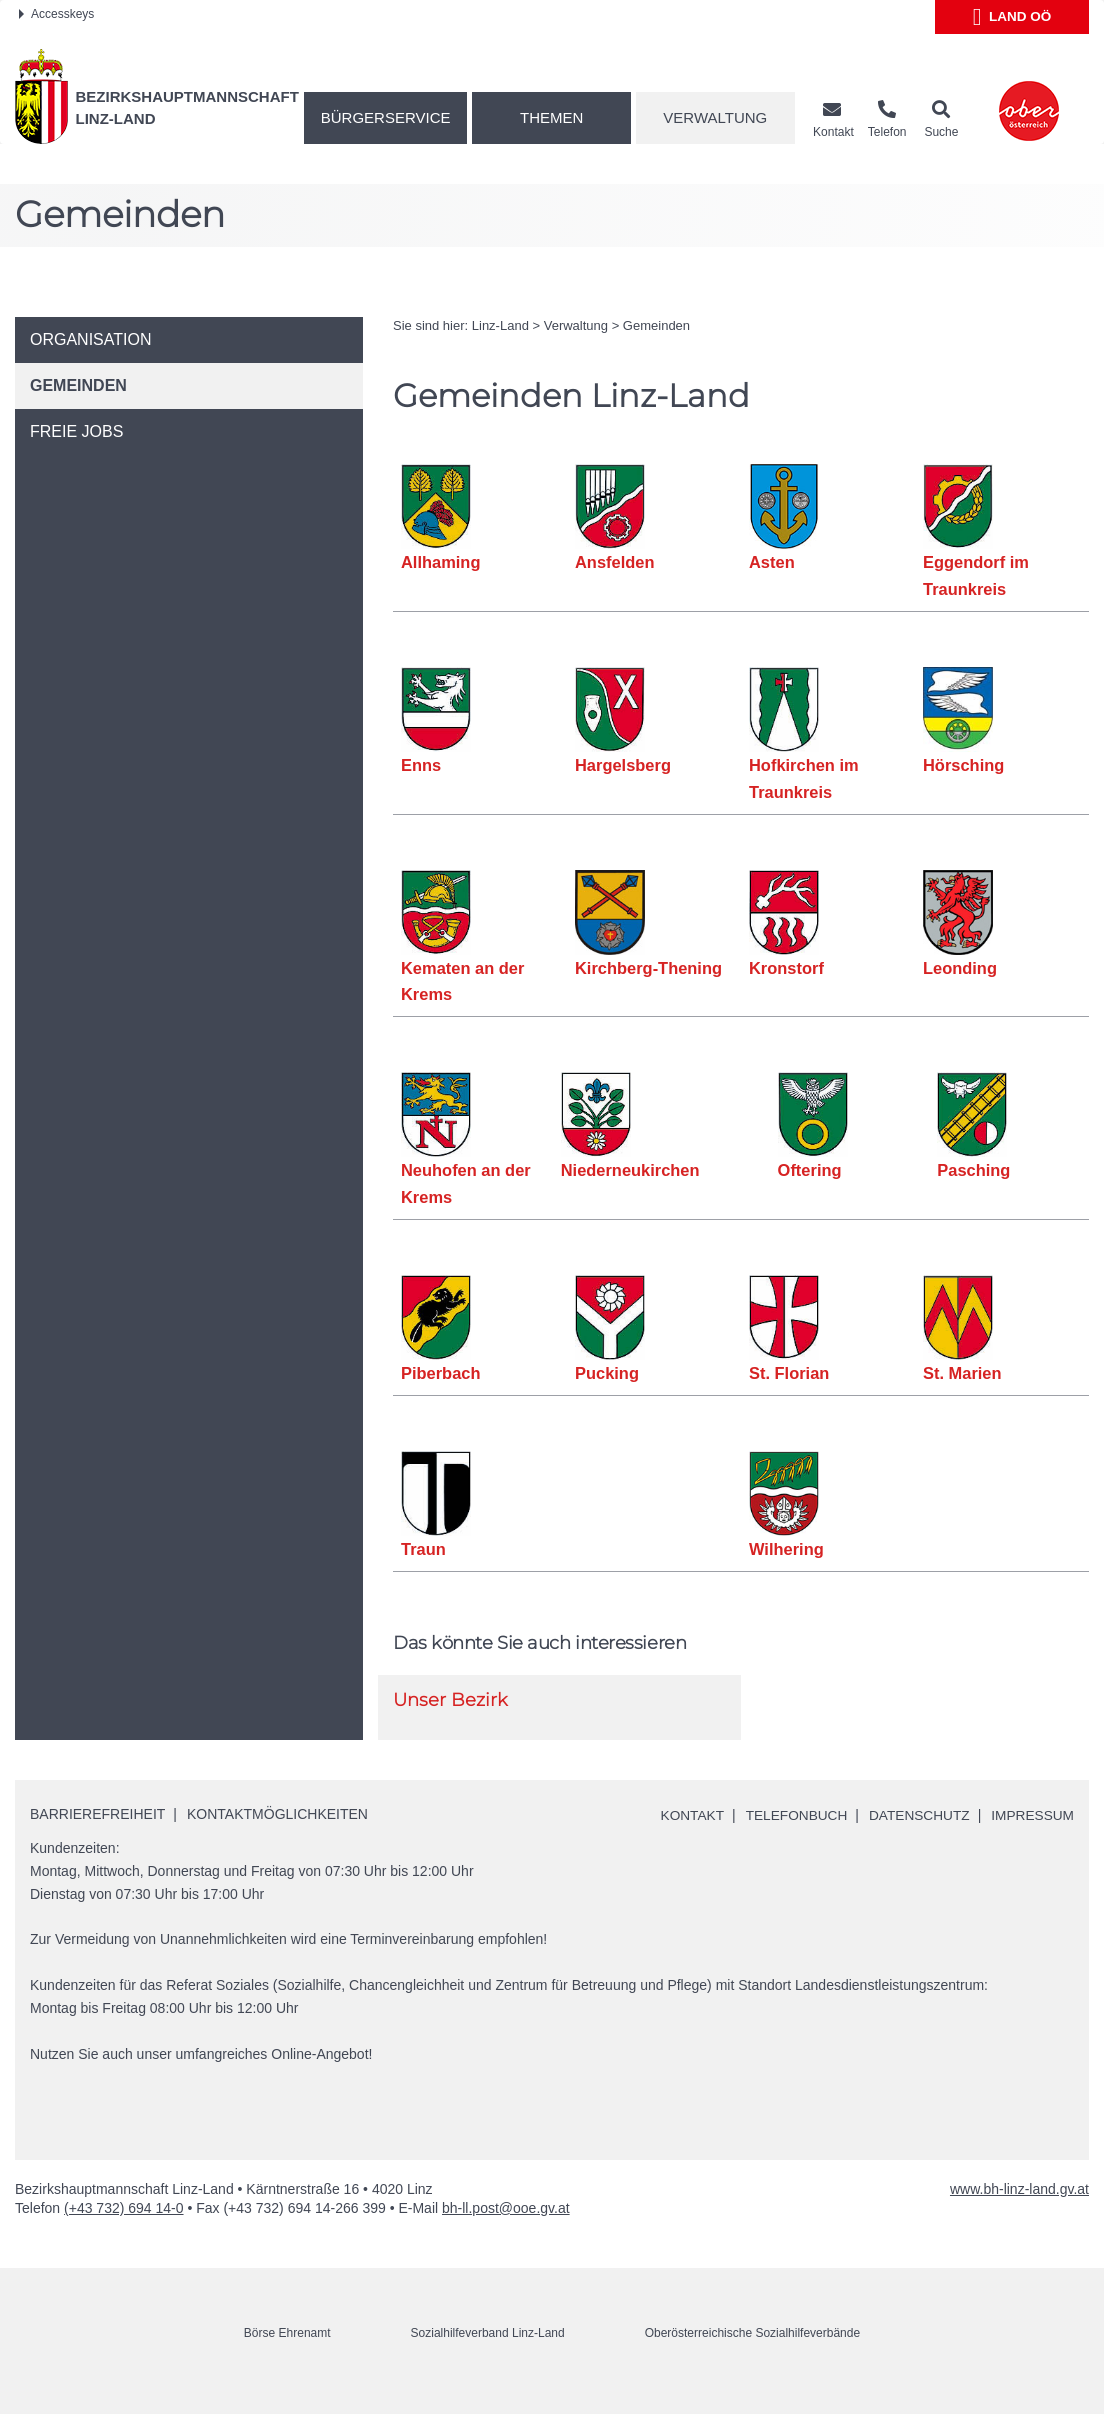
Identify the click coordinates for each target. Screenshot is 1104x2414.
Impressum (699, 1838)
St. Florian (789, 1373)
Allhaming (441, 562)
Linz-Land (500, 325)
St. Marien (962, 1373)
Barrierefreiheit (97, 1814)
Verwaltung (715, 117)
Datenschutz (920, 1815)
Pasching (973, 1170)
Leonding (960, 968)
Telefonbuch (795, 1815)
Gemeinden (656, 325)
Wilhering (786, 1549)
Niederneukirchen (630, 1170)
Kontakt (689, 1815)
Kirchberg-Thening (649, 968)
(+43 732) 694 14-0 (123, 2230)
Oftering (810, 1170)
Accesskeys (56, 14)
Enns (421, 765)
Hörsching (964, 765)
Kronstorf (786, 968)
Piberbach (441, 1373)
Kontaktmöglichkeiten (277, 1814)
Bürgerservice (386, 117)
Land (1012, 17)
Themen (551, 117)
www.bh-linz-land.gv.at (1019, 2211)
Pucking (607, 1373)
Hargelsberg (623, 765)
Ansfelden (615, 562)
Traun (423, 1549)
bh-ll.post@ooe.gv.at (506, 2230)
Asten (772, 562)
